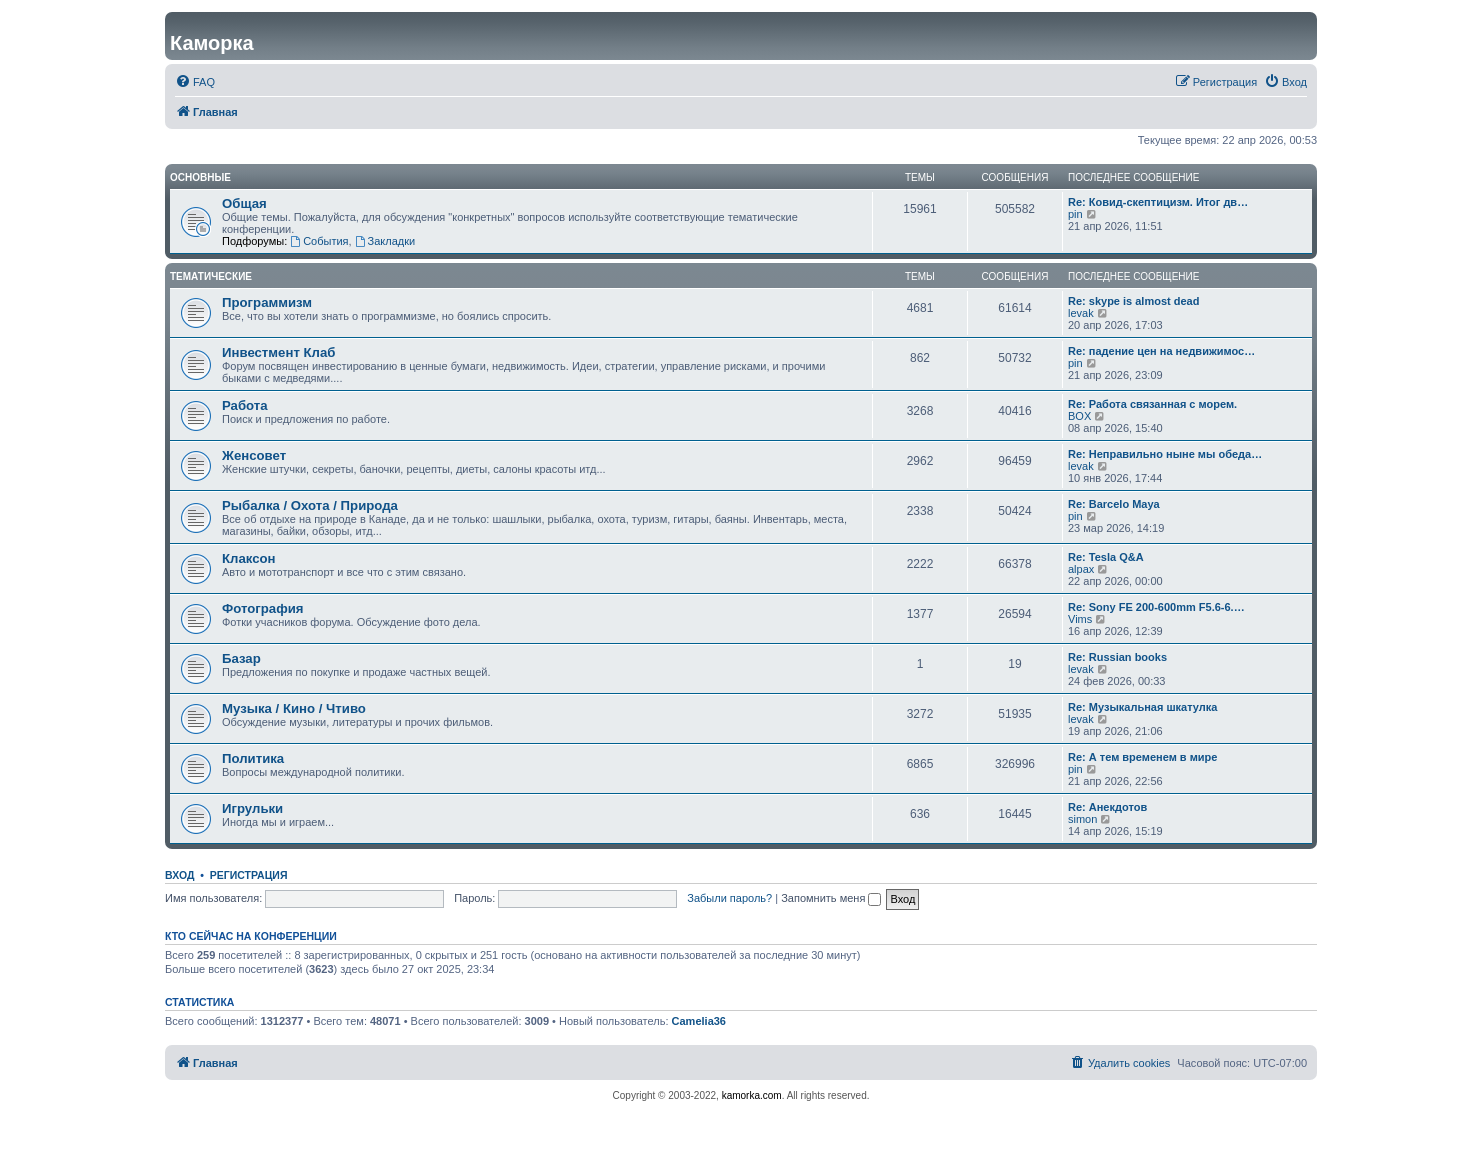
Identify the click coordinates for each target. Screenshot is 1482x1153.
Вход (179, 875)
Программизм (267, 302)
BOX (1079, 416)
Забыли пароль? (729, 898)
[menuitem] (195, 82)
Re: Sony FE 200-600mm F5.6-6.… (1156, 607)
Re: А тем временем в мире (1142, 757)
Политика (253, 758)
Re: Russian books (1117, 657)
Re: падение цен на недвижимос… (1161, 351)
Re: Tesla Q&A (1106, 557)
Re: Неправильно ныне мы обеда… (1165, 454)
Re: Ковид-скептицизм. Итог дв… (1158, 202)
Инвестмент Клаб (278, 352)
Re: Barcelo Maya (1114, 504)
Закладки (385, 241)
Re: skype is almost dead (1133, 301)
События (319, 241)
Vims (1080, 619)
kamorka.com (752, 1095)
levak (1081, 313)
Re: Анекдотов (1107, 807)
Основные (200, 177)
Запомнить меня (831, 898)
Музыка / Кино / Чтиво (294, 708)
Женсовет (254, 455)
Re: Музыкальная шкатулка (1142, 707)
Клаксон (249, 558)
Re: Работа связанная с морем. (1152, 404)
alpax (1081, 569)
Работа (245, 405)
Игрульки (252, 808)
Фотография (263, 608)
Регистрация (249, 875)
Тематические (211, 276)
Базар (241, 658)
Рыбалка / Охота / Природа (310, 505)
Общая (244, 203)
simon (1082, 819)
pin (1075, 214)
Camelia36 (699, 1021)
